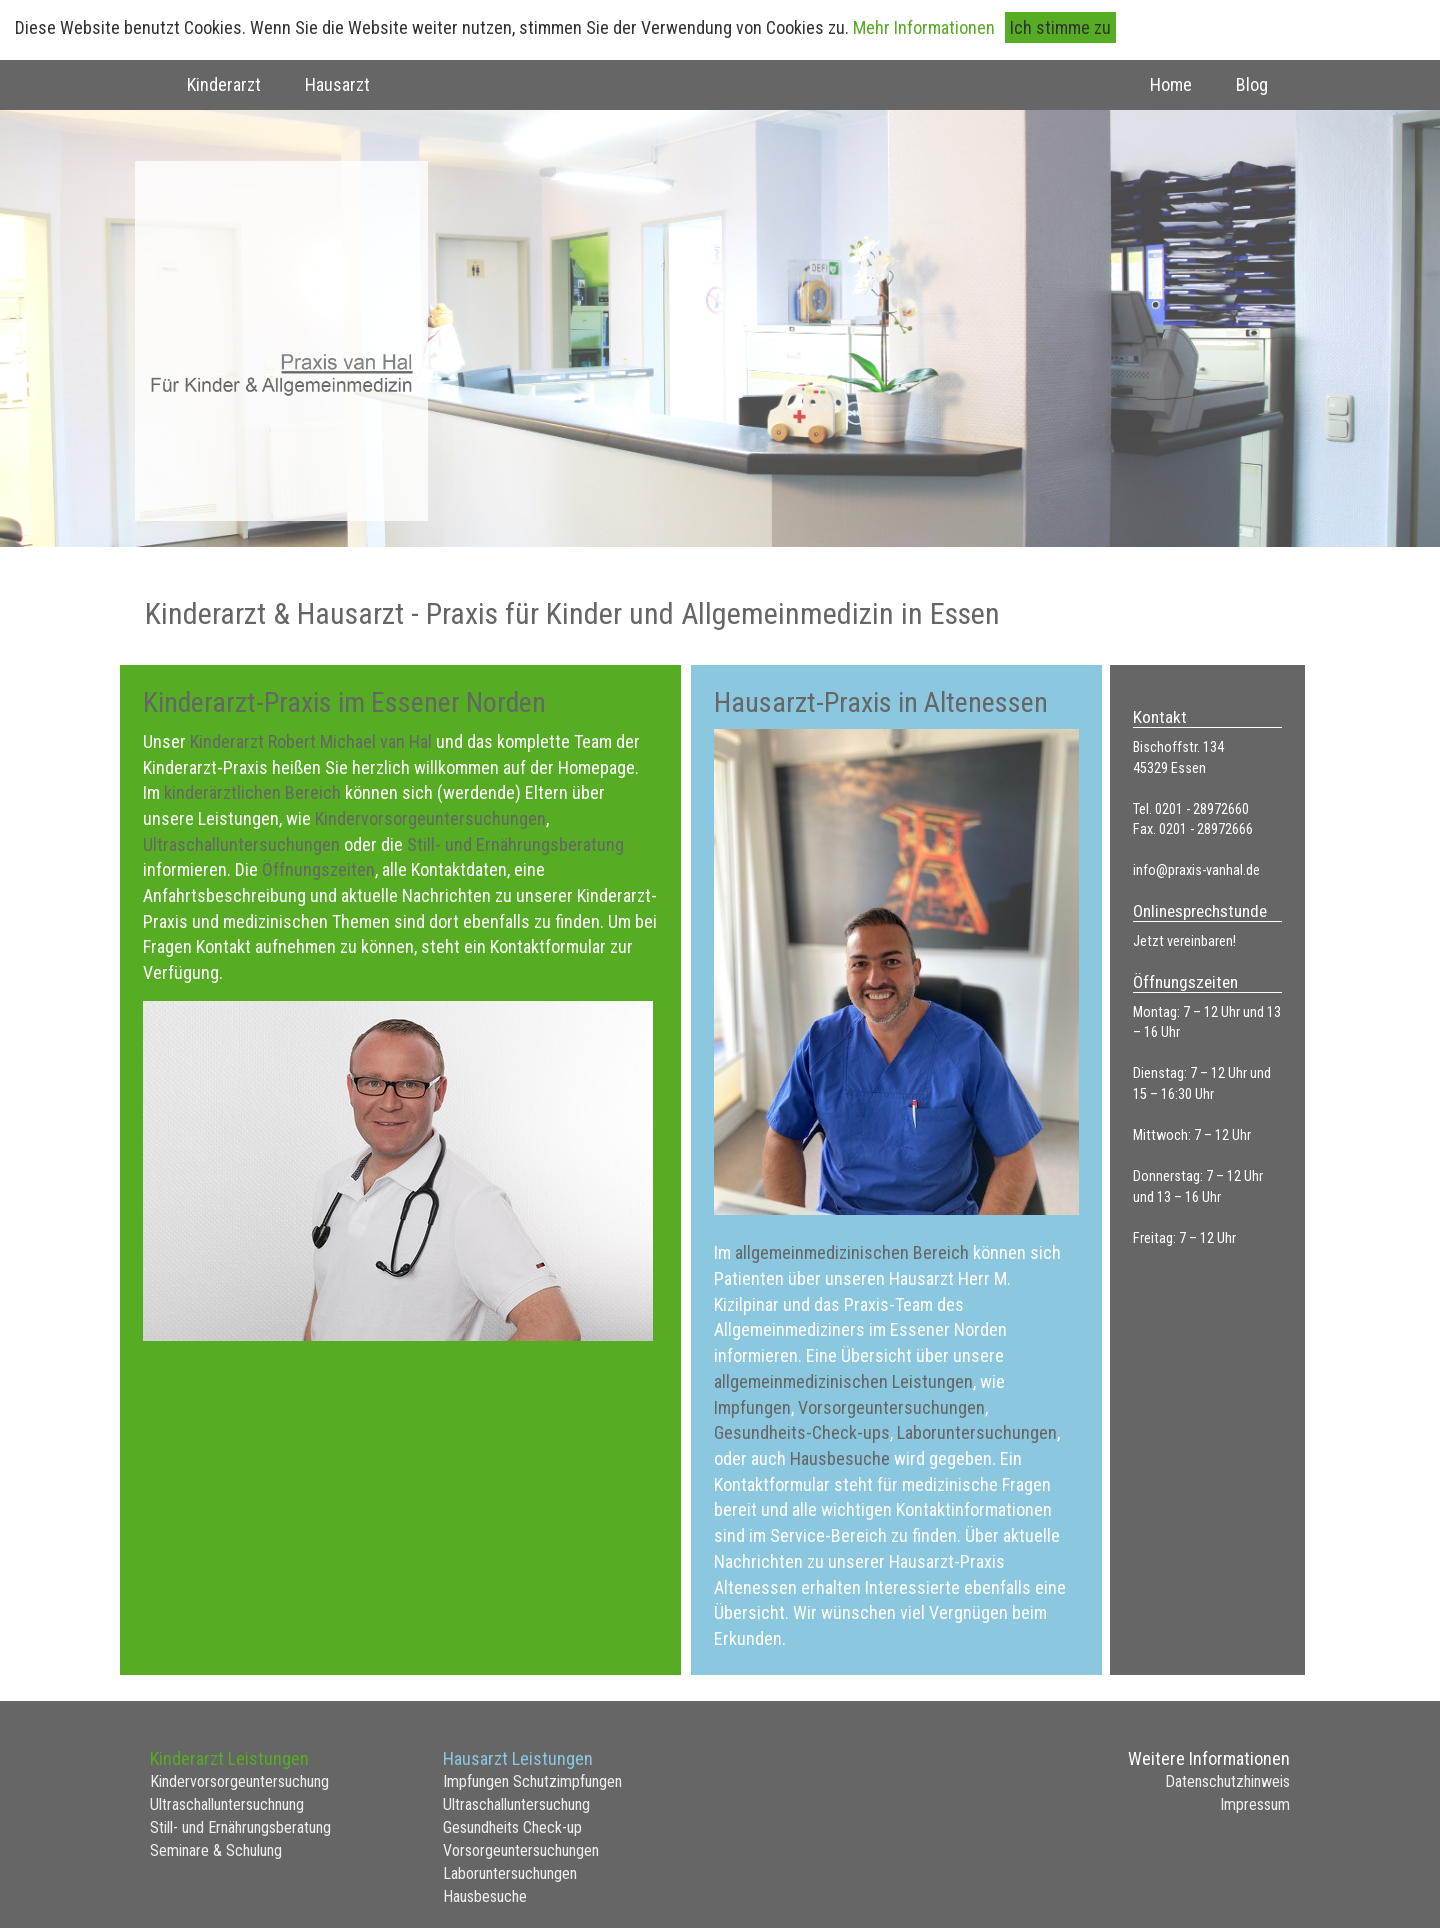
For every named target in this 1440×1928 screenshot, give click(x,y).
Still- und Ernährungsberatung (515, 844)
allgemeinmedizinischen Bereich (852, 1252)
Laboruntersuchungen (977, 1432)
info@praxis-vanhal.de (1196, 870)
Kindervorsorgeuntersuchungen (430, 818)
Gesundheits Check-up (512, 1827)
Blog (1252, 84)
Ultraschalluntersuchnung (227, 1804)
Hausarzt (337, 84)
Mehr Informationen (924, 27)
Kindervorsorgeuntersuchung (239, 1781)
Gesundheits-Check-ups (802, 1432)
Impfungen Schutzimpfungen (532, 1781)
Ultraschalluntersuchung (516, 1804)
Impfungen (752, 1407)
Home (1171, 84)
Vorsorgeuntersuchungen (891, 1407)
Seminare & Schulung (216, 1850)
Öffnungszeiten (318, 869)
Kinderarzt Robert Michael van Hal (311, 741)
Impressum (1255, 1804)
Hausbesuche (842, 1458)
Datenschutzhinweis (1227, 1781)
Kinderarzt (224, 84)
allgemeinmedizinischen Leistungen (843, 1381)
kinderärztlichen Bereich (254, 792)
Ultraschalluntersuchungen (243, 844)
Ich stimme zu (1060, 27)
